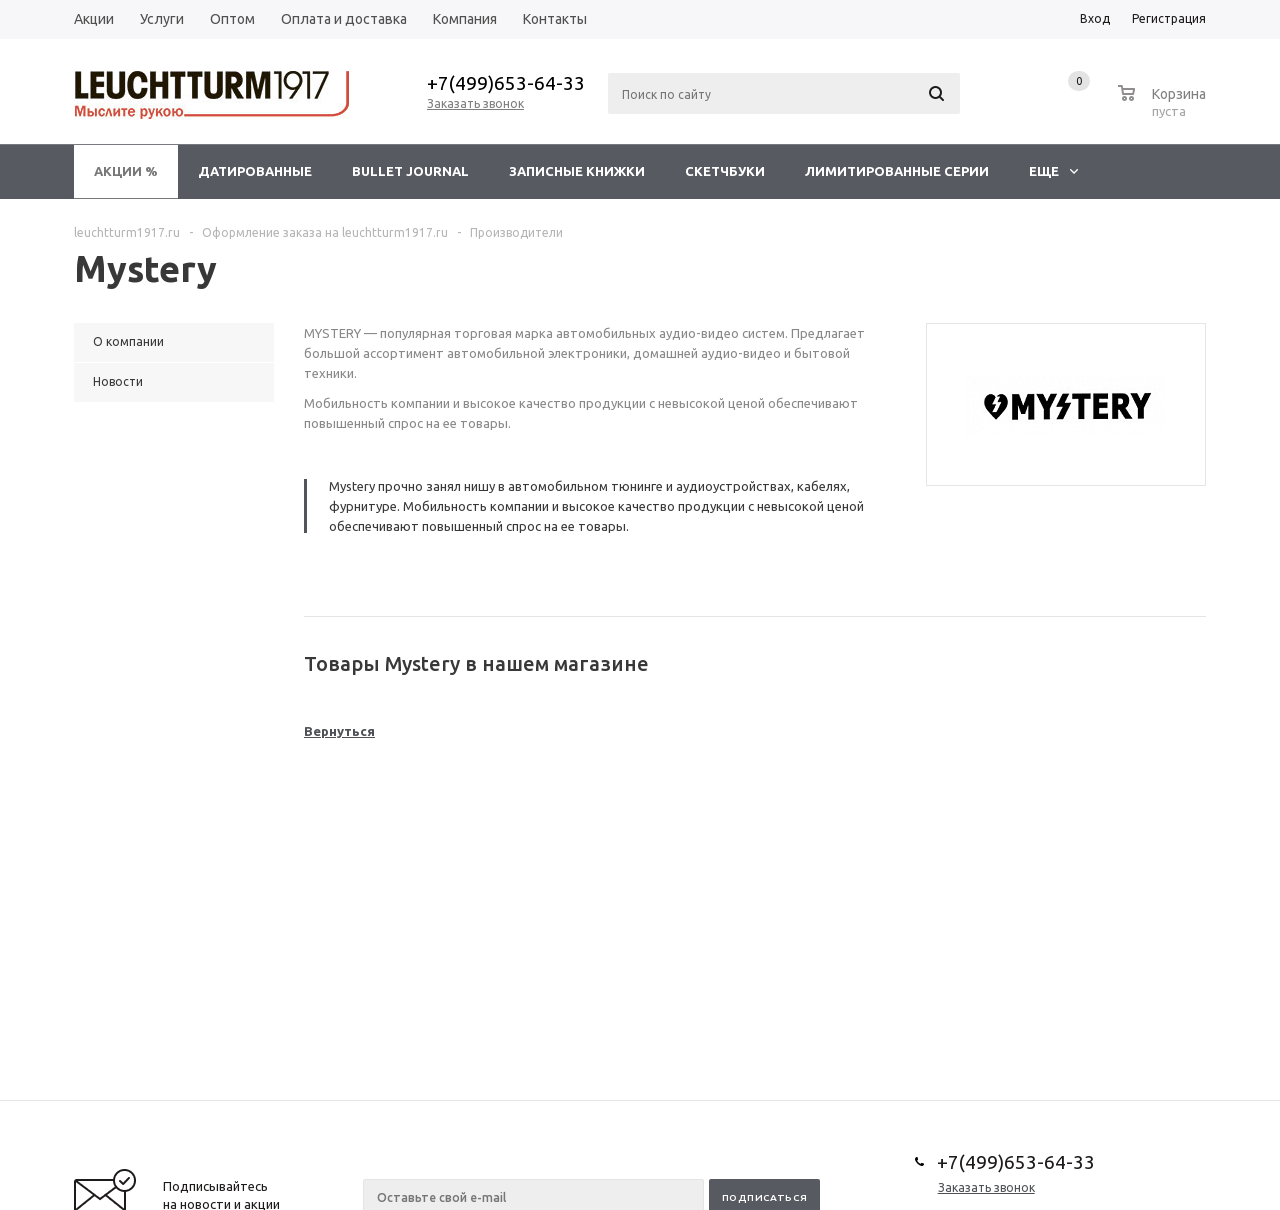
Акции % (126, 171)
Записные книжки (577, 171)
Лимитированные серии (897, 171)
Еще (1053, 171)
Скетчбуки (725, 171)
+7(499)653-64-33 (506, 83)
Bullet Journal (410, 171)
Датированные (255, 171)
